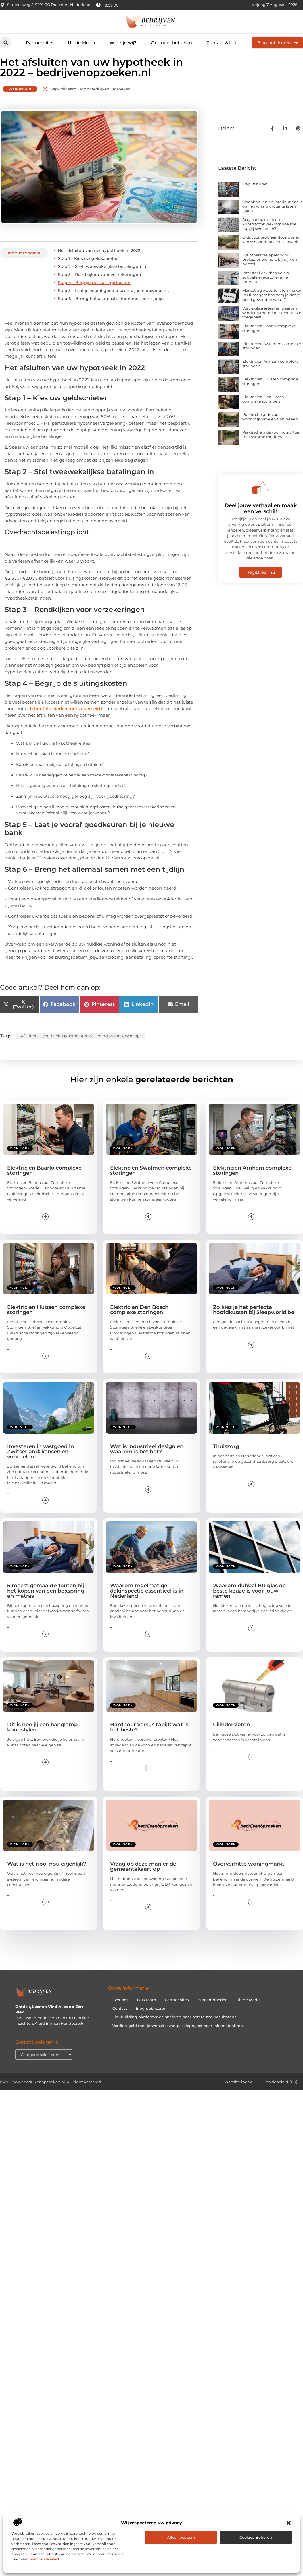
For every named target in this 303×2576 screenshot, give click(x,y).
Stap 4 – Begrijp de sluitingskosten (94, 292)
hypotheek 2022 (77, 1045)
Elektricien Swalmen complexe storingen (271, 355)
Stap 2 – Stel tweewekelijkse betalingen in (102, 276)
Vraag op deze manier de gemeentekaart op (143, 1876)
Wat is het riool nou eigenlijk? (46, 1874)
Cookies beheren (255, 2537)
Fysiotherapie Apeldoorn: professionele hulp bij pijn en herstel (269, 269)
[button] (289, 2523)
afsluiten (29, 1045)
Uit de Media (81, 42)
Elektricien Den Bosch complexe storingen (263, 408)
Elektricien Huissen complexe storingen (270, 391)
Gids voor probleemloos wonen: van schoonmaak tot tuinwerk (271, 249)
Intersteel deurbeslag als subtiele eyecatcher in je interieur (265, 287)
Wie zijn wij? (123, 42)
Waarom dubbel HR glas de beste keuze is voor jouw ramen (249, 1600)
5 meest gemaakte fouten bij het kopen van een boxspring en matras (45, 1600)
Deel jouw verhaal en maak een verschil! (261, 518)
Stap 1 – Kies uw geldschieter (88, 268)
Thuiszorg (226, 1456)
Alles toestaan (181, 2537)
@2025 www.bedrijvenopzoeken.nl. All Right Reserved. (51, 2091)
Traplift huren (255, 194)
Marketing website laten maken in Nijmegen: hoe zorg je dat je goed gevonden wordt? (272, 305)
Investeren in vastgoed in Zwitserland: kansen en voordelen (40, 1461)
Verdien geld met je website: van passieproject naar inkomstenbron (177, 2035)
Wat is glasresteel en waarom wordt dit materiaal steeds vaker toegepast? (272, 322)
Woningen (20, 99)
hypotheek (49, 1045)
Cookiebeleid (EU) (280, 2092)
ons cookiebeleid (44, 2559)
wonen (116, 1045)
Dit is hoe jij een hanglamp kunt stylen (42, 1737)
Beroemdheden (212, 2009)
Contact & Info (222, 42)
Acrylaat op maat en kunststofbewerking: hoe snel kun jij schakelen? (270, 234)
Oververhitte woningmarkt (249, 1874)
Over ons (120, 2009)
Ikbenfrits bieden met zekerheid (65, 718)
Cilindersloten (231, 1734)
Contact (119, 2018)
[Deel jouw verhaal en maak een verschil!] (260, 497)
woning (132, 1045)
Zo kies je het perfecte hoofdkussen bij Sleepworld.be (253, 1319)
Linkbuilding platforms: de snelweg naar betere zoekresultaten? (174, 2027)
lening (101, 1045)
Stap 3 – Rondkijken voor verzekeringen (99, 284)
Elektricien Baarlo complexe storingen (269, 338)
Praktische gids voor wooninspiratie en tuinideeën (270, 426)
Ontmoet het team (171, 42)
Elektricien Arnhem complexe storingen (270, 373)
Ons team (146, 2009)
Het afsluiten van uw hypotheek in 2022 (99, 260)
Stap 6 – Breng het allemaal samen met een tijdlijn (111, 308)
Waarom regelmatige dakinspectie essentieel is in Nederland (146, 1600)
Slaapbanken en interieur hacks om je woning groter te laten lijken (272, 216)
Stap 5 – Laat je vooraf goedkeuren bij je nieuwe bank (113, 300)
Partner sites (39, 42)
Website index (238, 2092)
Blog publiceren (151, 2018)
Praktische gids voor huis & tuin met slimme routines (271, 444)
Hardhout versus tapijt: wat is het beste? (149, 1737)
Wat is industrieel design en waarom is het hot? (146, 1458)
